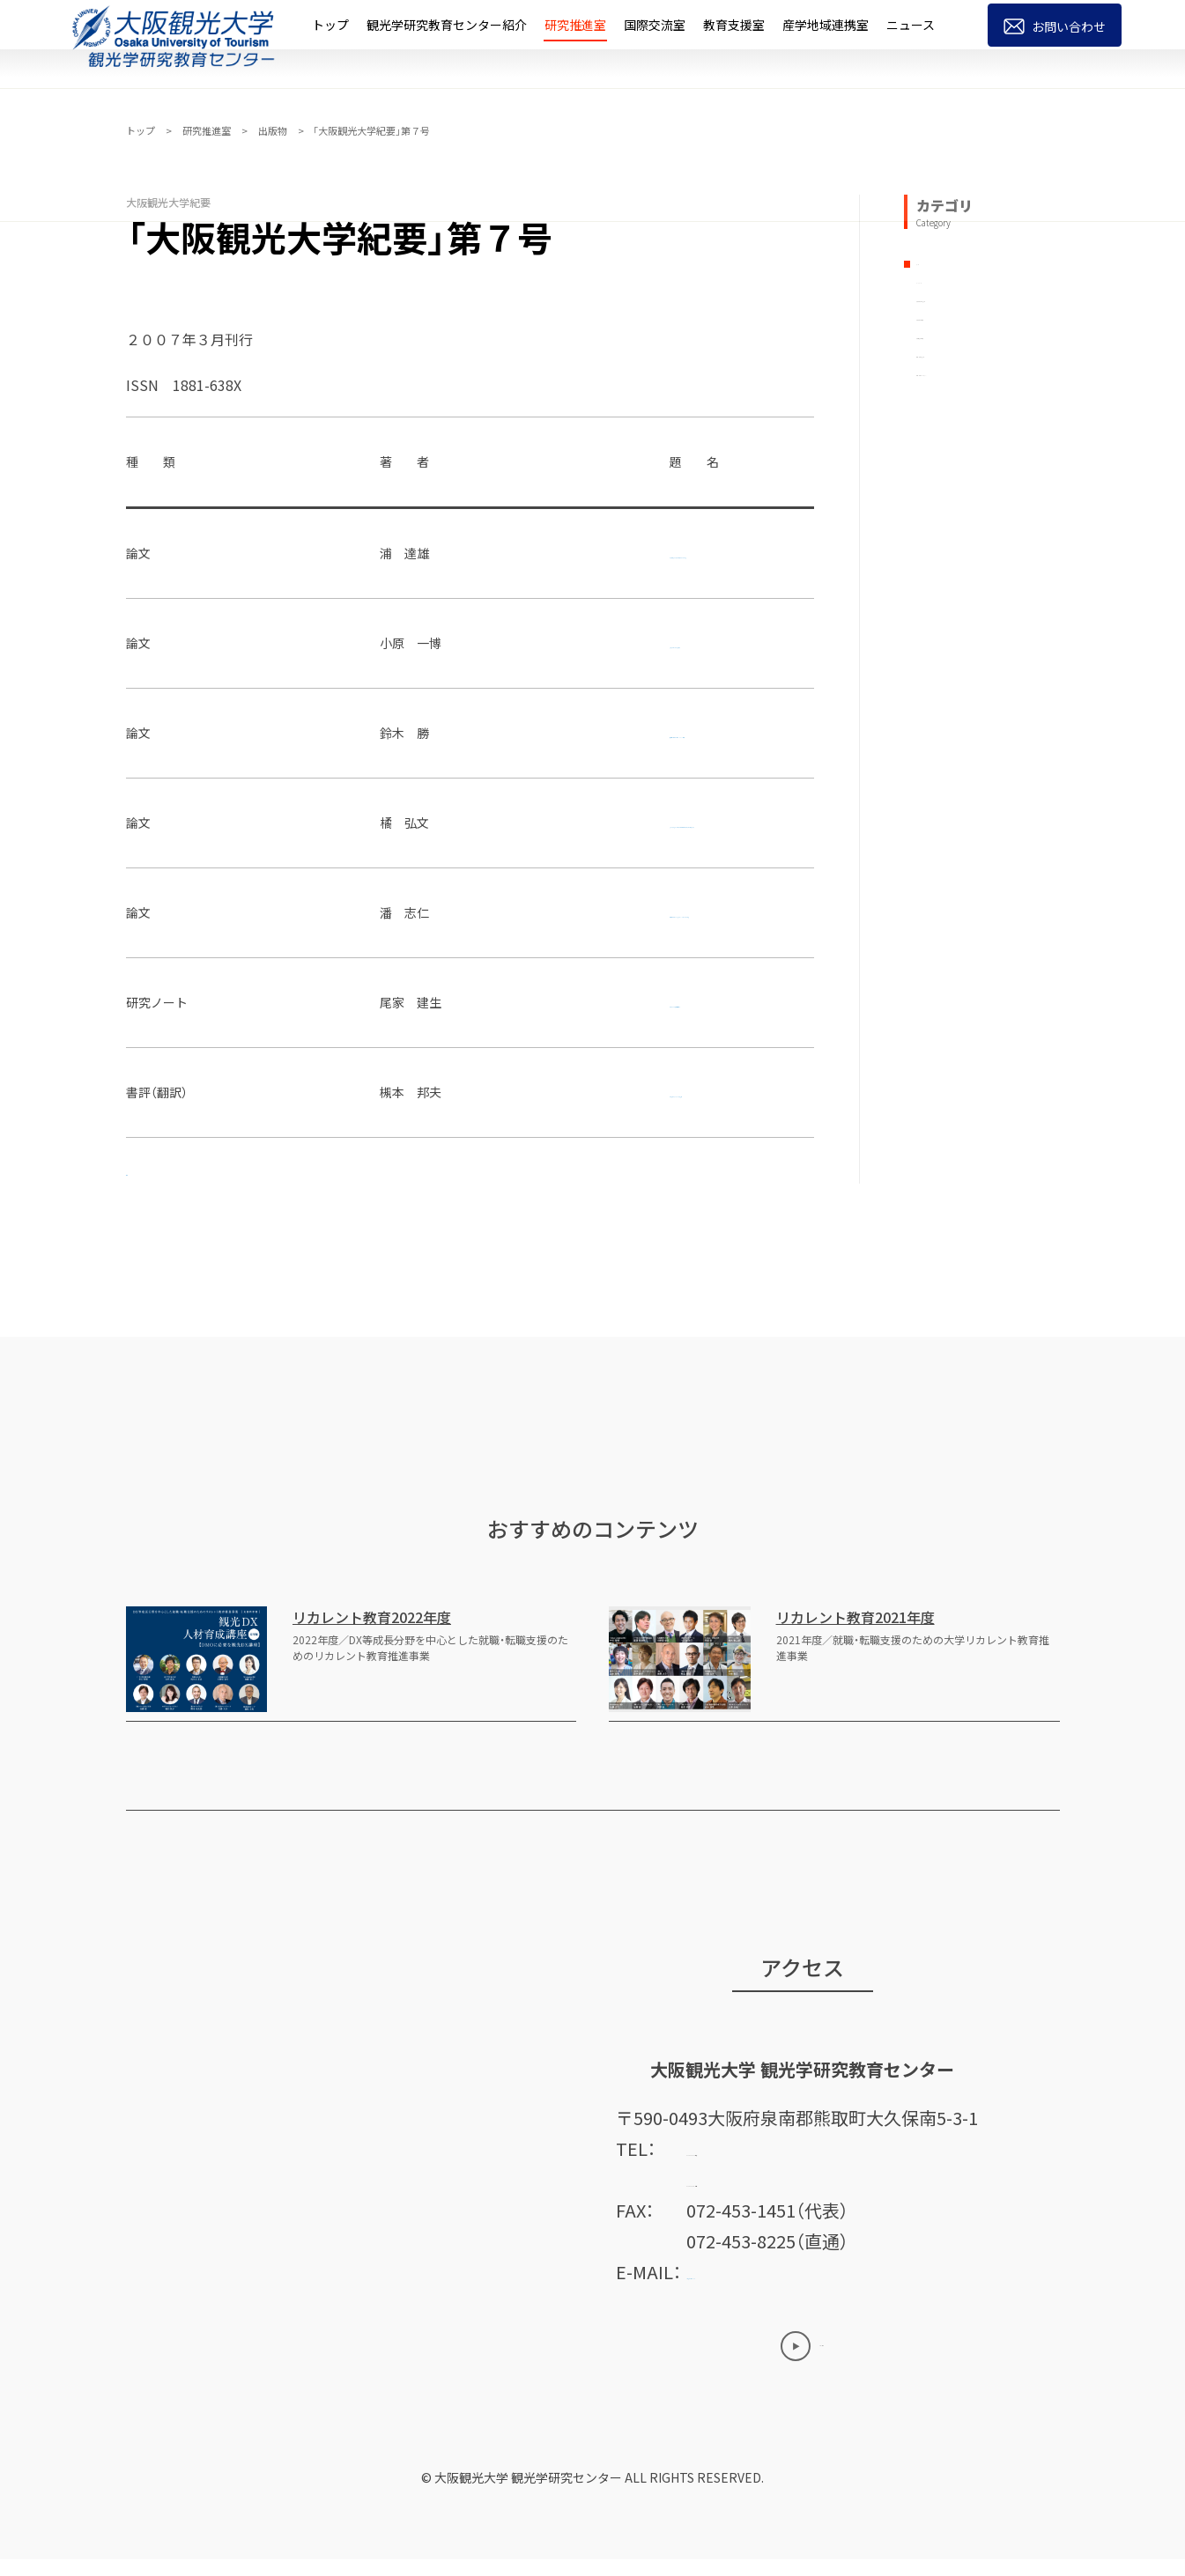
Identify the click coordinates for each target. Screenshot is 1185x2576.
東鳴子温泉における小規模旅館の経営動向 (479, 553)
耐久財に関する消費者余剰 (436, 643)
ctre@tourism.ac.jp (766, 2288)
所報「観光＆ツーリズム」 (985, 510)
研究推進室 (206, 130)
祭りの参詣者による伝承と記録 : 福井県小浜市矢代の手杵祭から (538, 822)
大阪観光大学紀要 (965, 392)
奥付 (140, 1169)
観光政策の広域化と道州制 (436, 1002)
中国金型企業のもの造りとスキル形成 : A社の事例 (499, 912)
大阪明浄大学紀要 (965, 431)
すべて (934, 275)
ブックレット (953, 313)
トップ (140, 130)
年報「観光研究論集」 (972, 470)
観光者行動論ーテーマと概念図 (448, 1092)
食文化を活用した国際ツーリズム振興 (467, 733)
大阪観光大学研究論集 (978, 353)
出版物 (272, 130)
